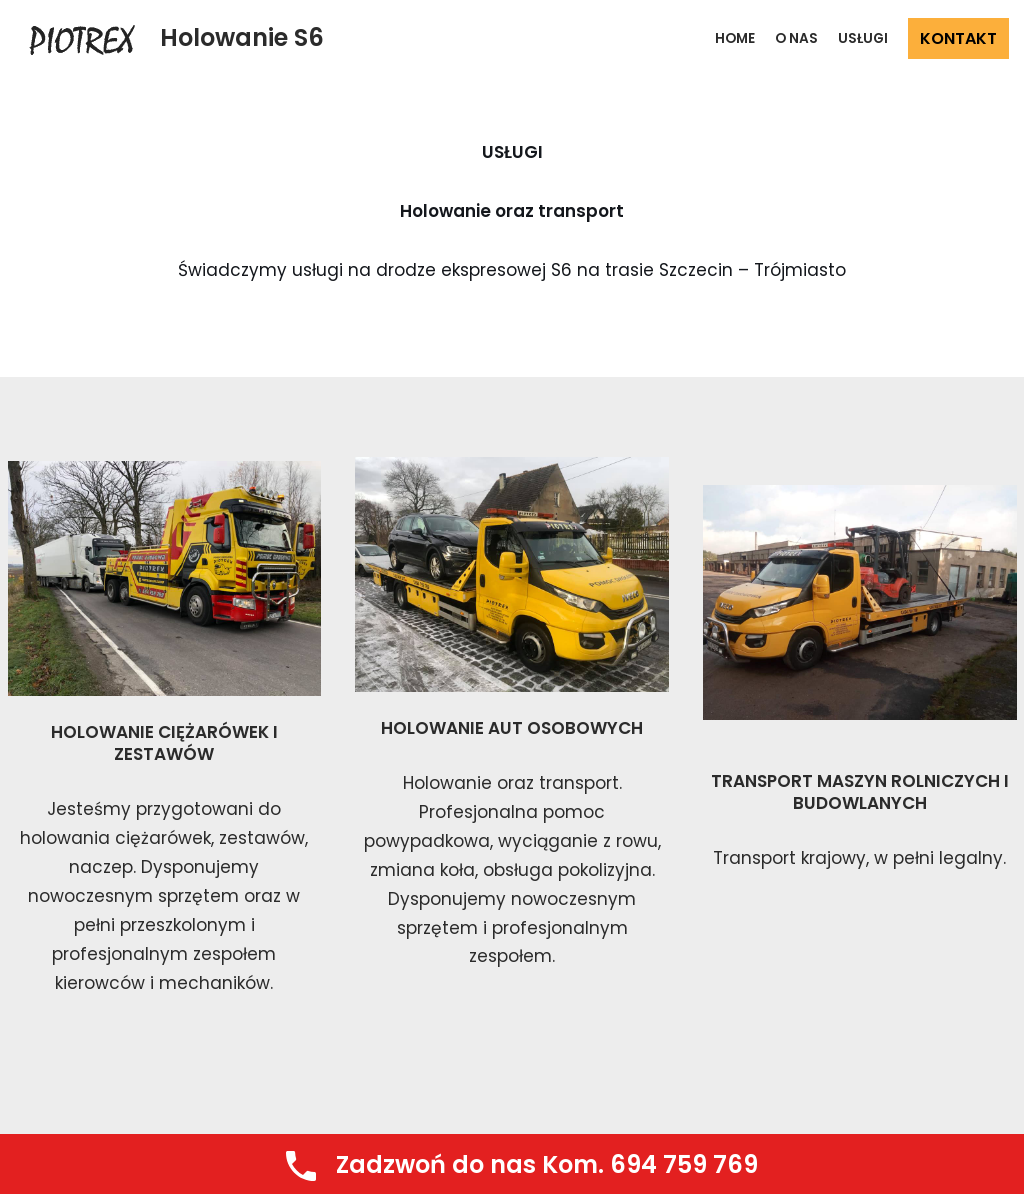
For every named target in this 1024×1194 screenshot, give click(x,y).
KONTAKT (958, 38)
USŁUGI (863, 38)
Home (735, 38)
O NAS (796, 38)
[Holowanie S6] (169, 38)
